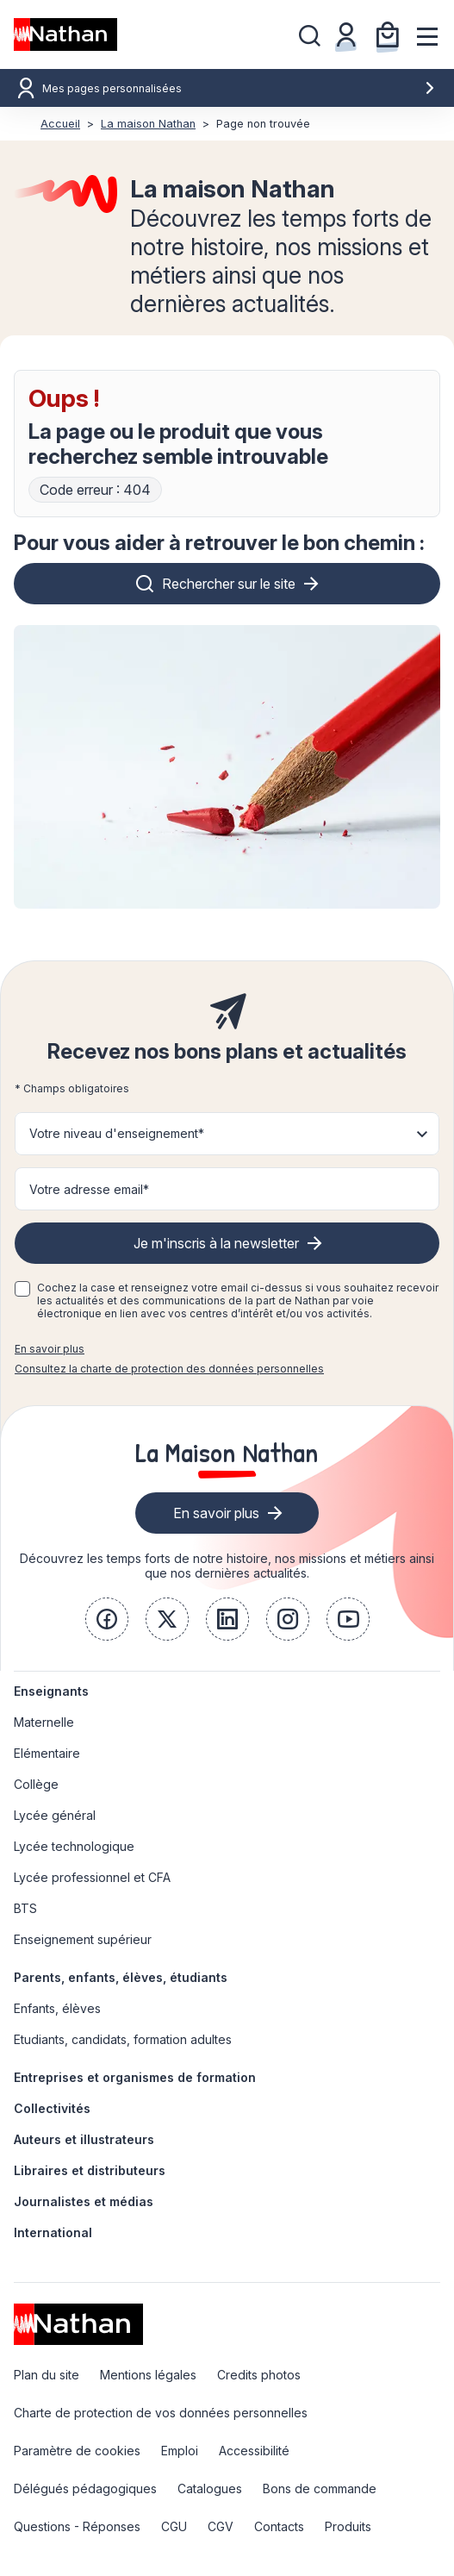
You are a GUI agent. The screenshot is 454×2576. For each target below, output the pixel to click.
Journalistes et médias (83, 2201)
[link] (106, 1619)
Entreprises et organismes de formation (135, 2077)
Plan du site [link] (46, 2374)
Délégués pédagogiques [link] (85, 2488)
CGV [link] (220, 2526)
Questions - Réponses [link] (77, 2526)
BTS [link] (25, 1908)
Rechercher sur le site (228, 583)
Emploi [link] (179, 2450)
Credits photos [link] (259, 2374)
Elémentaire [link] (47, 1753)
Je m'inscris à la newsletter (216, 1243)
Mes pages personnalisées (239, 88)
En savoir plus (49, 1348)
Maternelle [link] (44, 1722)
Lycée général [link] (55, 1815)
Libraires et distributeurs (89, 2170)
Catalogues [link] (209, 2488)
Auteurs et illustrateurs (84, 2139)
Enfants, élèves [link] (57, 2008)
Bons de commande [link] (319, 2488)
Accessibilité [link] (254, 2450)
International (53, 2232)
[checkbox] (22, 1289)
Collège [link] (36, 1784)
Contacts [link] (279, 2526)
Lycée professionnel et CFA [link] (92, 1877)
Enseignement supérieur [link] (83, 1939)
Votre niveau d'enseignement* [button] (116, 1133)
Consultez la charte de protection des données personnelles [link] (169, 1368)
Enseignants (51, 1691)
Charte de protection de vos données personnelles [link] (161, 2412)
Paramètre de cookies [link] (77, 2450)
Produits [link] (348, 2526)
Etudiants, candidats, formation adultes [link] (123, 2039)
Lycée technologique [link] (74, 1846)
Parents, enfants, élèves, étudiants (120, 1977)
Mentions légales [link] (148, 2374)
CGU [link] (174, 2526)
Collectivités (52, 2108)
